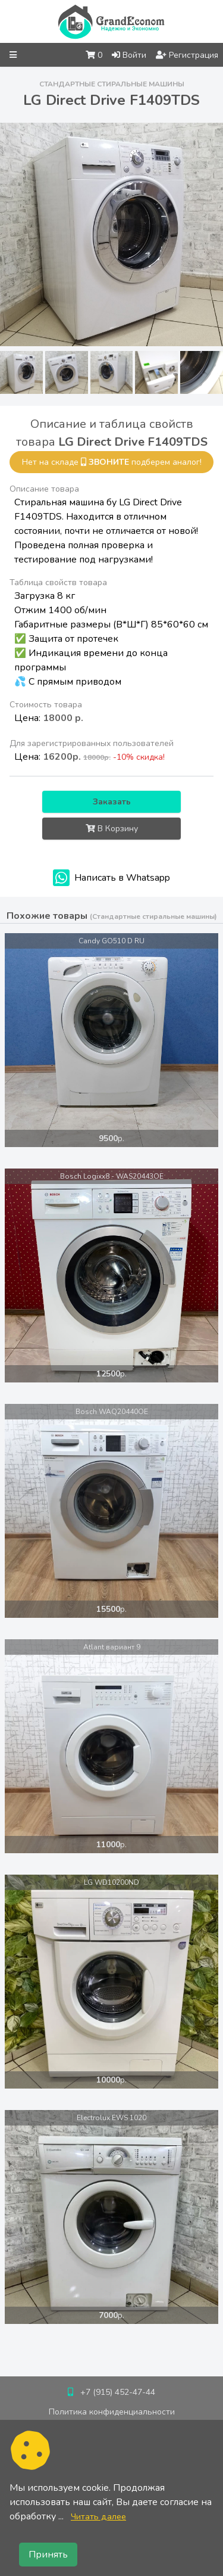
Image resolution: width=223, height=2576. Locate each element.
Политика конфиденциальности (112, 2411)
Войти (129, 55)
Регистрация (187, 55)
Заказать (112, 801)
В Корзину (112, 828)
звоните (109, 462)
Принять (48, 2554)
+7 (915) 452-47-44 (117, 2392)
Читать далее (98, 2516)
